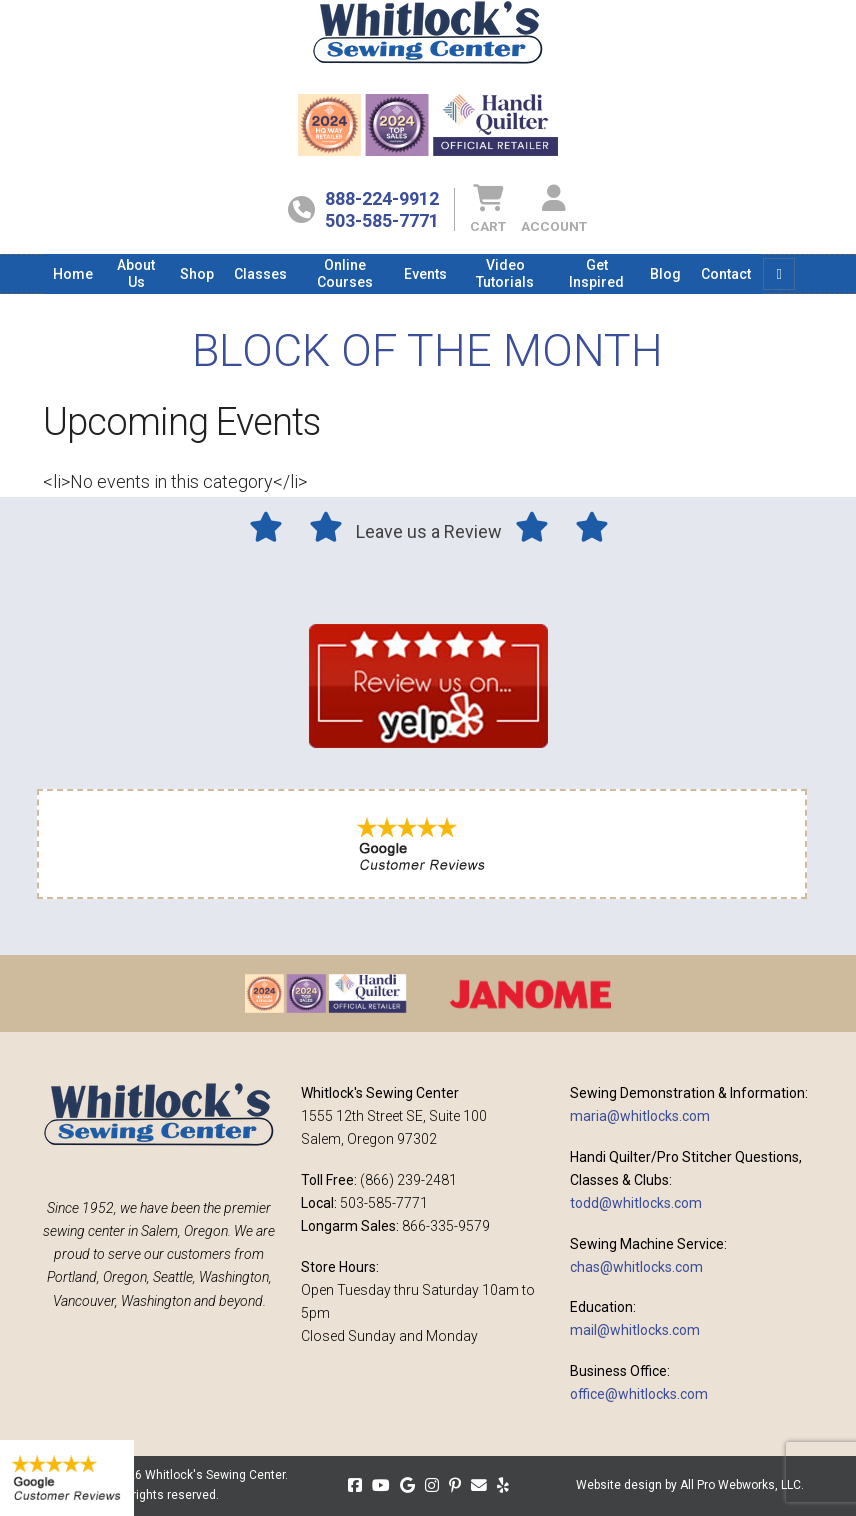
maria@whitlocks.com (640, 1116)
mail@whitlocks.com (635, 1330)
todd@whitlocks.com (636, 1203)
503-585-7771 (382, 220)
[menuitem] (73, 274)
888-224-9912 (382, 198)
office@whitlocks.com (639, 1394)
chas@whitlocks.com (636, 1267)
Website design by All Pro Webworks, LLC (688, 1485)
